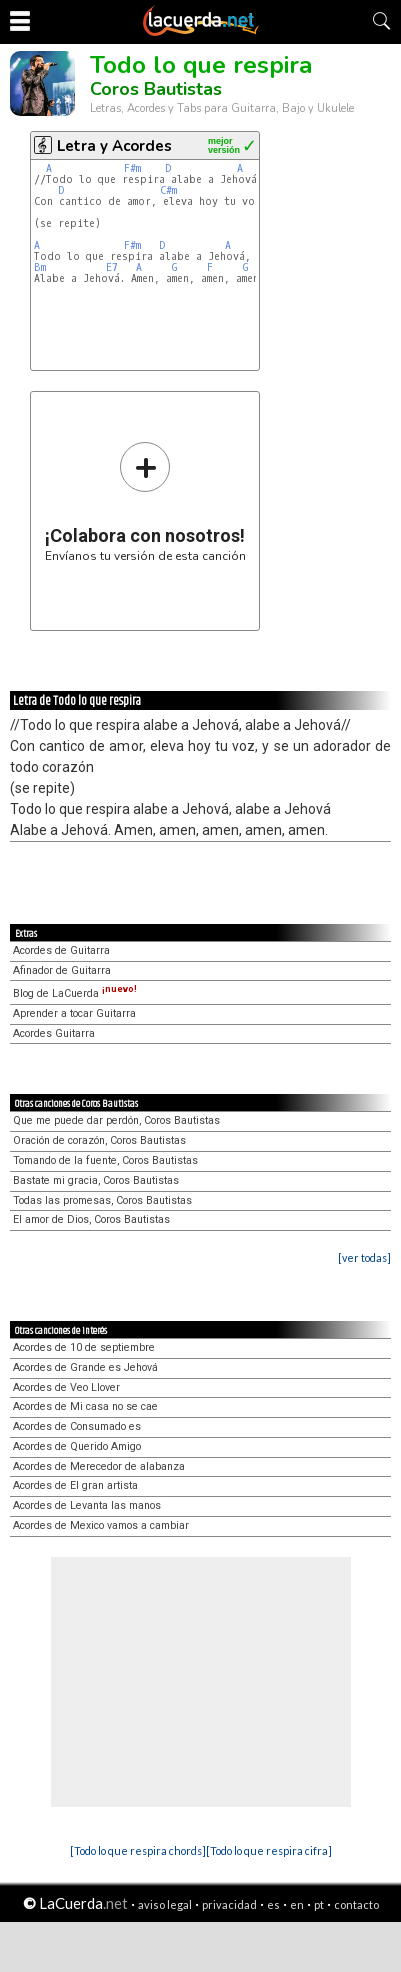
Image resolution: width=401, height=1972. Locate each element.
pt (319, 1904)
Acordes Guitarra (54, 1033)
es (273, 1904)
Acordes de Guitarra (61, 950)
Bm (40, 267)
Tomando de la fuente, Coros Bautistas (105, 1160)
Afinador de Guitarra (62, 970)
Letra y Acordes (114, 146)
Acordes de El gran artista (75, 1485)
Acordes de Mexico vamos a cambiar (101, 1525)
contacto (356, 1904)
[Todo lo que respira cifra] (269, 1850)
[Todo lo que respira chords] (138, 1850)
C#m (168, 190)
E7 (112, 267)
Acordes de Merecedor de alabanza (99, 1466)
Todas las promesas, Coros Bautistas (102, 1200)
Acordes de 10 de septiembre (84, 1347)
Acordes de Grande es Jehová (85, 1367)
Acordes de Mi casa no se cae (85, 1406)
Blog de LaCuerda (75, 993)
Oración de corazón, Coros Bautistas (99, 1140)
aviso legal (165, 1904)
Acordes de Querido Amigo (77, 1446)
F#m (132, 168)
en (297, 1904)
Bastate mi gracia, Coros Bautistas (96, 1180)
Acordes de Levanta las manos (87, 1505)
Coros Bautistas (156, 89)
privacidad (229, 1904)
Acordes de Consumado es (77, 1426)
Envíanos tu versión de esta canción (145, 501)
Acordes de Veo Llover (66, 1387)
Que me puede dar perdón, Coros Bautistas (116, 1120)
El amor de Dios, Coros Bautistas (91, 1219)
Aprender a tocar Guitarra (74, 1013)
